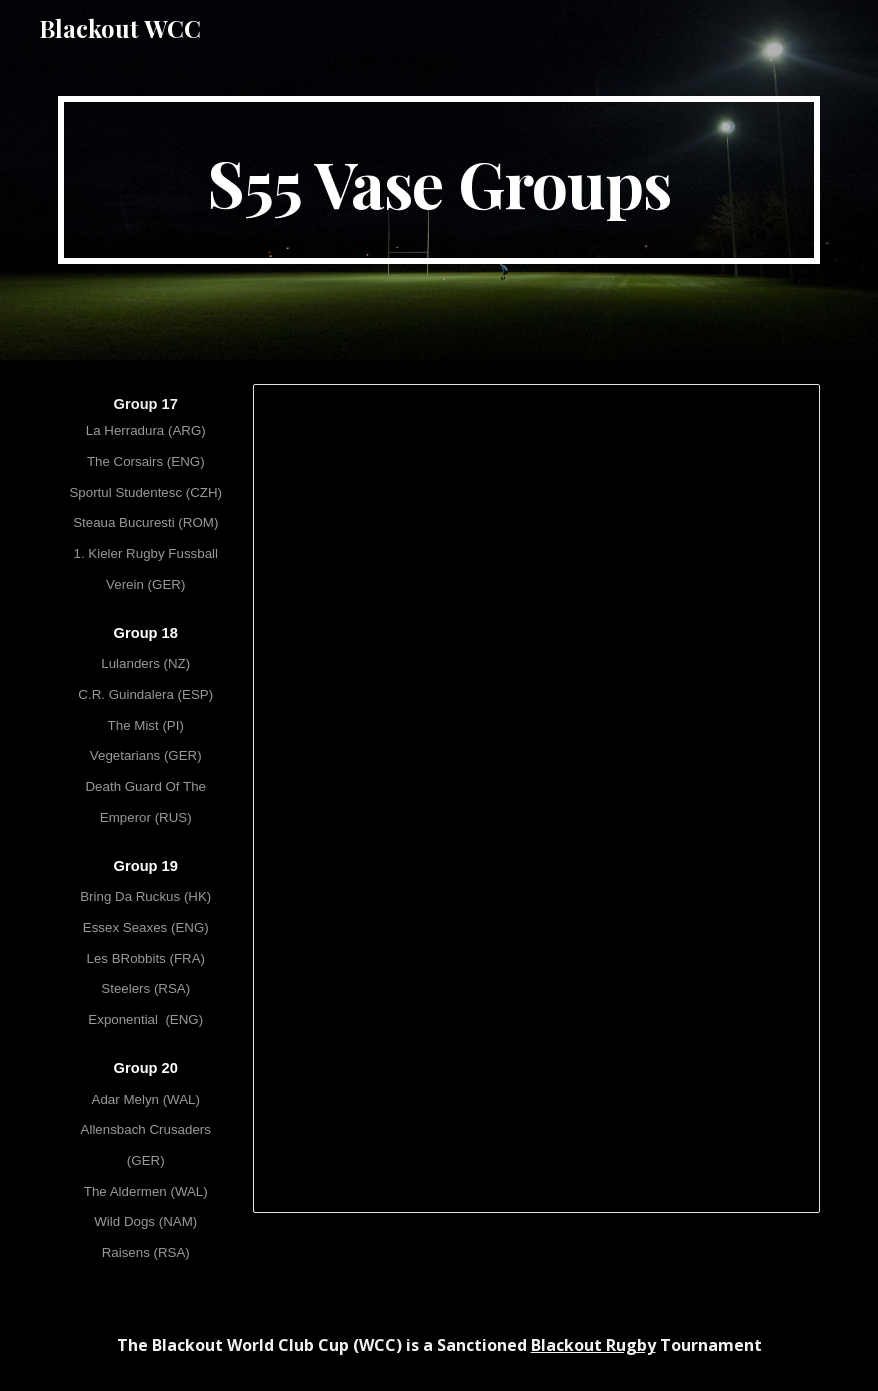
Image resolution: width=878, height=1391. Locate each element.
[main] (439, 180)
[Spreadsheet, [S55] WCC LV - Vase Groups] (536, 798)
